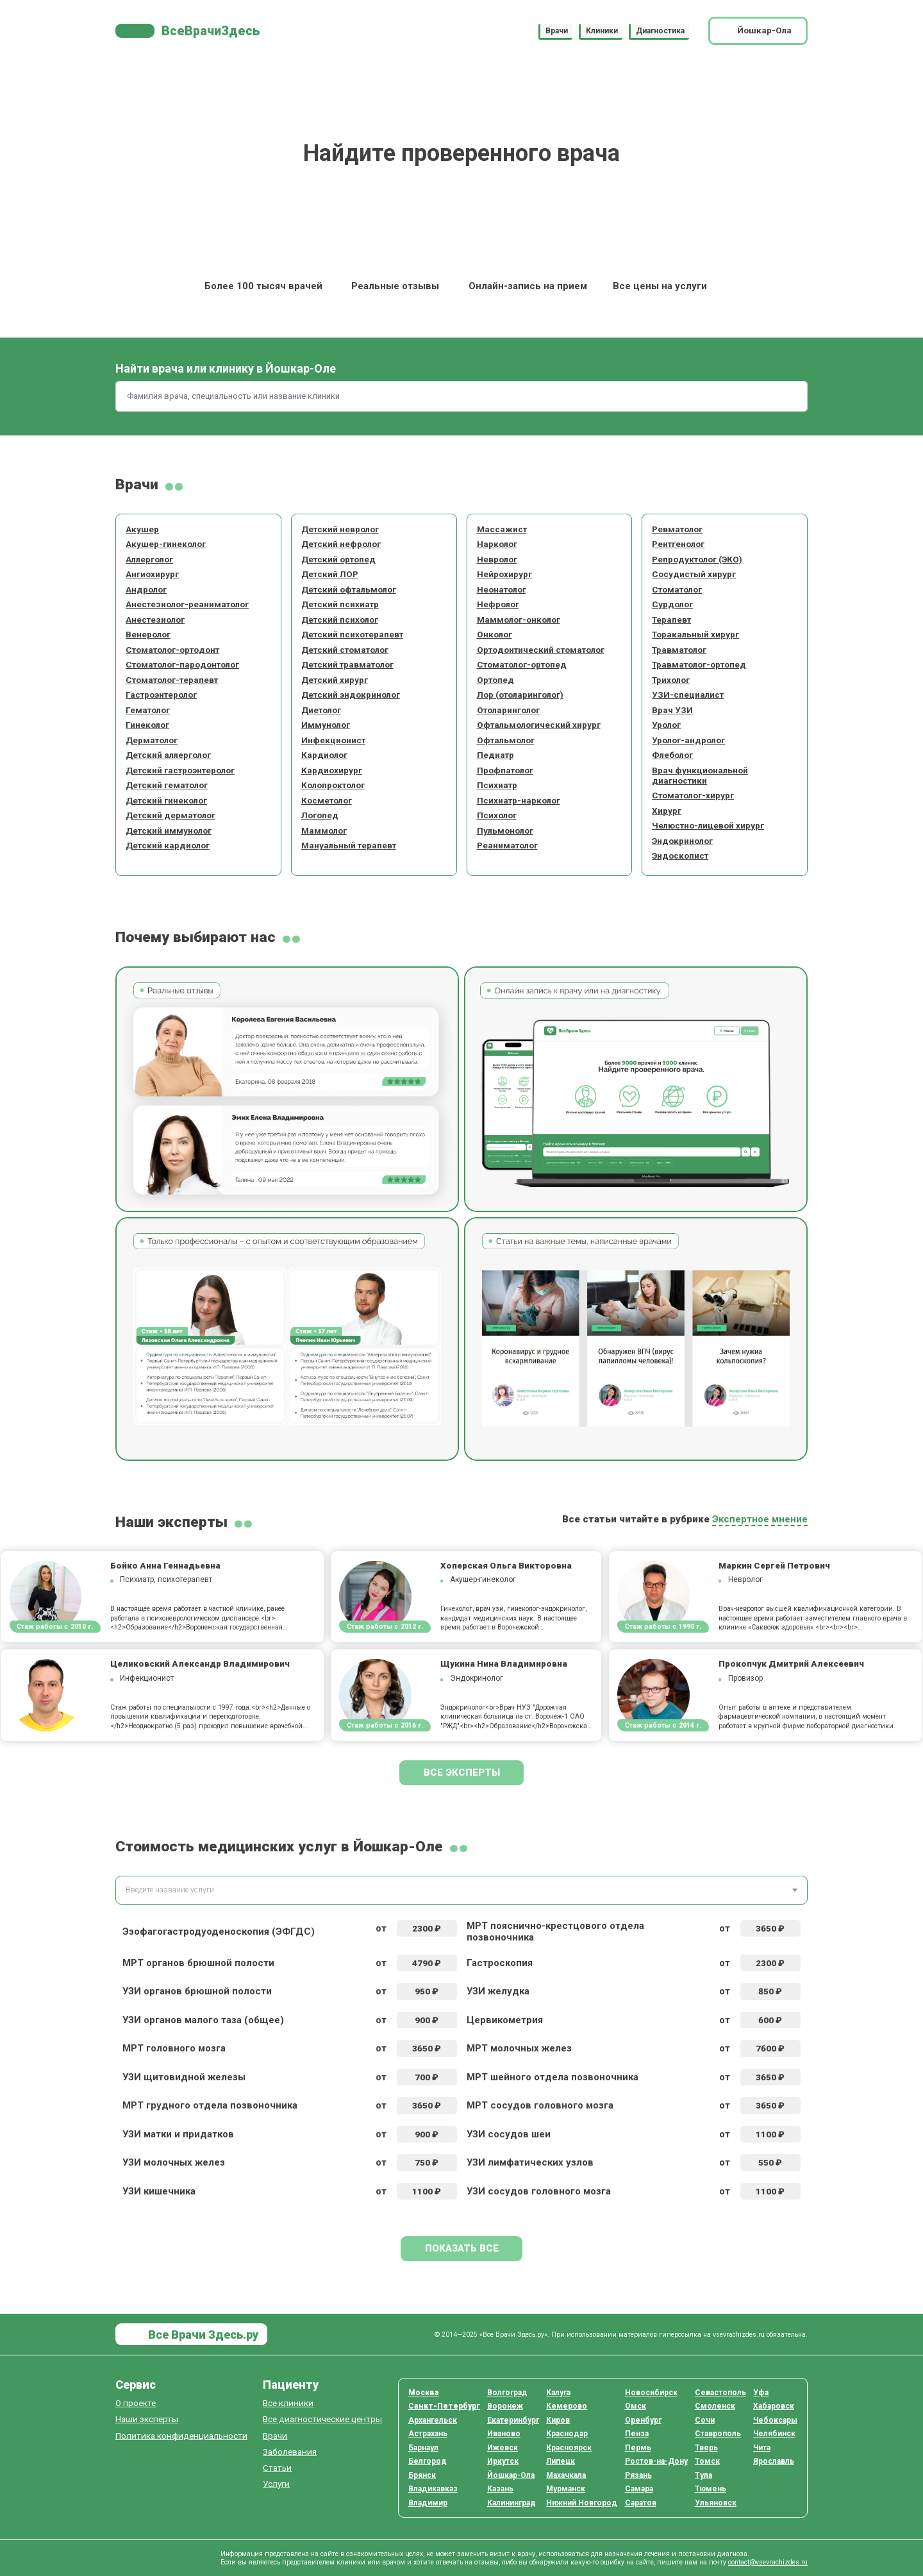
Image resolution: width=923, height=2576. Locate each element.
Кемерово (566, 2406)
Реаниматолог (507, 845)
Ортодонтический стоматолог (540, 649)
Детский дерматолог (170, 815)
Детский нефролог (341, 544)
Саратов (640, 2502)
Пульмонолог (505, 830)
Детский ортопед (338, 559)
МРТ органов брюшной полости (198, 1963)
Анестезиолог (155, 619)
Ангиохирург (152, 574)
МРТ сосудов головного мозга (540, 2105)
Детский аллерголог (168, 755)
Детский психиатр (340, 604)
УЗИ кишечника (158, 2191)
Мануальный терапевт (348, 845)
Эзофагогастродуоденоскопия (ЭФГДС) (218, 1931)
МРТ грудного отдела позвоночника (209, 2105)
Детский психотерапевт (352, 634)
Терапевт (671, 619)
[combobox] (461, 1890)
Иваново (503, 2433)
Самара (639, 2488)
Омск (635, 2406)
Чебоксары (775, 2420)
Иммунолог (325, 725)
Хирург (666, 810)
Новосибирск (651, 2392)
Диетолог (321, 710)
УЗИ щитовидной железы (183, 2077)
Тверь (706, 2447)
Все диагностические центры (322, 2418)
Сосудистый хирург (694, 574)
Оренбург (643, 2420)
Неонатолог (501, 589)
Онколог (494, 634)
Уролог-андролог (688, 740)
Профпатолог (505, 770)
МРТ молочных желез (519, 2048)
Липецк (560, 2461)
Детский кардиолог (168, 845)
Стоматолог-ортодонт (172, 649)
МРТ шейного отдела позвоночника (552, 2077)
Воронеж (505, 2406)
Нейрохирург (504, 574)
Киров (558, 2420)
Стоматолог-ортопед (522, 664)
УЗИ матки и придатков (178, 2134)
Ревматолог (677, 529)
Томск (707, 2461)
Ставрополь (718, 2433)
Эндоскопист (680, 855)
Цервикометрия (505, 2020)
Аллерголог (149, 559)
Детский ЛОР (329, 574)
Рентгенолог (678, 544)
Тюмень (710, 2488)
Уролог (666, 725)
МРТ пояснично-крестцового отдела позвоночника (555, 1931)
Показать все (462, 2248)
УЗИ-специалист (688, 694)
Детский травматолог (347, 664)
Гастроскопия (500, 1963)
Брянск (422, 2475)
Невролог (497, 559)
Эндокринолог (682, 841)
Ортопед (495, 680)
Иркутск (503, 2461)
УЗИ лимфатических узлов (530, 2162)
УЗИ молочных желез (173, 2162)
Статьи (277, 2467)
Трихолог (671, 680)
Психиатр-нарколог (518, 800)
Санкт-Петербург (444, 2406)
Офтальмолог (506, 740)
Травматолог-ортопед (699, 664)
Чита (761, 2447)
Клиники (602, 30)
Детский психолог (339, 619)
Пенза (637, 2433)
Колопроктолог (333, 785)
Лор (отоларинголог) (520, 694)
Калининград (511, 2502)
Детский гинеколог (166, 800)
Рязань (638, 2475)
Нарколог (497, 544)
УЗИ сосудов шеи (509, 2134)
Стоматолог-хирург (693, 795)
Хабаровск (773, 2406)
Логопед (319, 815)
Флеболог (672, 755)
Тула (703, 2475)
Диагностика (660, 30)
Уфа (761, 2392)
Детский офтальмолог (348, 589)
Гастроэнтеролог (161, 694)
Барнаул (423, 2447)
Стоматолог (677, 589)
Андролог (146, 589)
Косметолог (326, 800)
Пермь (638, 2447)
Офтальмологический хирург (539, 725)
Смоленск (715, 2406)
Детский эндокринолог (350, 694)
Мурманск (565, 2488)
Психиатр (497, 785)
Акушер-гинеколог (166, 544)
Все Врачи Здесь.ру (202, 2334)
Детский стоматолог (344, 649)
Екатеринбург (513, 2420)
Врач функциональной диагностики (700, 775)
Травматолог (679, 649)
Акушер (142, 529)
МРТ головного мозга (174, 2048)
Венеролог (148, 634)
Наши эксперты (146, 2418)
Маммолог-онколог (518, 619)
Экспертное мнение (760, 1519)
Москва (423, 2392)
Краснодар (567, 2433)
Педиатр (495, 755)
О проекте (135, 2402)
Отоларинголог (508, 710)
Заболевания (290, 2451)
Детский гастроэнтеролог (180, 770)
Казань (500, 2488)
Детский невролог (340, 529)
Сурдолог (672, 604)
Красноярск (569, 2447)
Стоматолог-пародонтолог (182, 664)
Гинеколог (147, 725)
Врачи (556, 30)
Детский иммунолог (169, 830)
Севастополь (720, 2392)
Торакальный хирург (695, 634)
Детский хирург (334, 680)
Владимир (427, 2502)
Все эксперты (462, 1772)
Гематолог (148, 710)
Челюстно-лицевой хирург (708, 825)
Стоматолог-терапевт (172, 680)
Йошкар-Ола (511, 2475)
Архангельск (432, 2420)
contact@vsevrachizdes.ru (768, 2562)
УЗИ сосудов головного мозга (539, 2191)
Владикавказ (433, 2488)
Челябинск (774, 2433)
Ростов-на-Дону (656, 2461)
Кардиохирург (331, 770)
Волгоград (507, 2392)
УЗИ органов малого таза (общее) (203, 2020)
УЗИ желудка (498, 1991)
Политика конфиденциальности (181, 2435)
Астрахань (427, 2433)
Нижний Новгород (581, 2502)
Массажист (502, 529)
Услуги (276, 2483)
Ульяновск (715, 2502)
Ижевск (502, 2447)
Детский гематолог (167, 785)
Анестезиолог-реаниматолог (187, 604)
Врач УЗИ (672, 710)
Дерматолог (152, 740)
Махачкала (566, 2475)
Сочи (705, 2420)
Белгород (427, 2461)
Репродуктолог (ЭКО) (697, 559)
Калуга (558, 2392)
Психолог (497, 815)
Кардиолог (324, 755)
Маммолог (324, 830)
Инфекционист (333, 740)
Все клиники (288, 2402)
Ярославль (773, 2461)
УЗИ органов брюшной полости (197, 1991)
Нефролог (498, 604)
